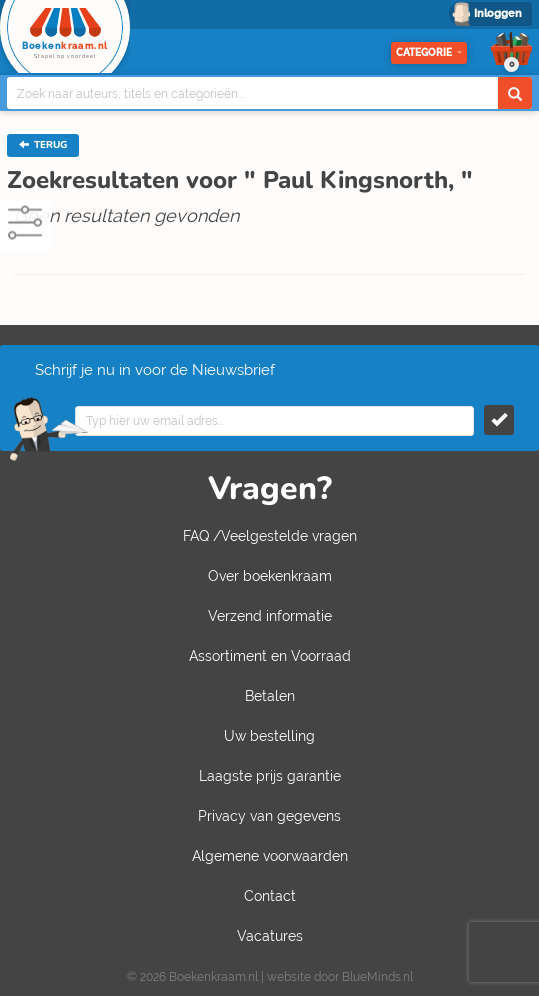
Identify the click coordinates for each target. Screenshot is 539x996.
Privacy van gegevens (269, 816)
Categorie (429, 52)
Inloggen (498, 13)
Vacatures (270, 936)
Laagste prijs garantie (270, 776)
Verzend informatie (270, 616)
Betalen (270, 696)
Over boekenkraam (270, 576)
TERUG (43, 145)
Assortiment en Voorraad (270, 656)
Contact (270, 896)
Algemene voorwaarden (270, 856)
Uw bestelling (269, 736)
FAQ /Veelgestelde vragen (270, 536)
